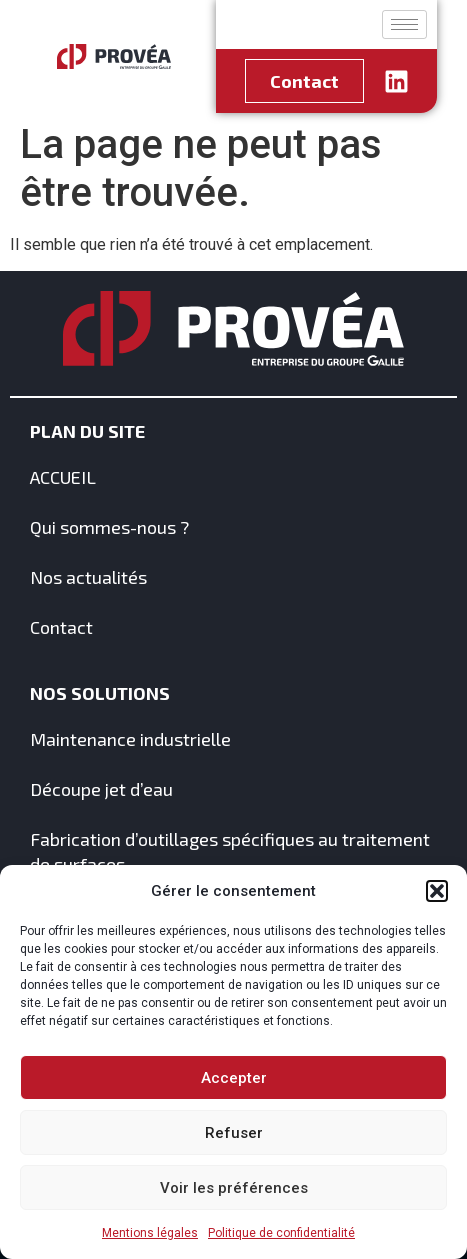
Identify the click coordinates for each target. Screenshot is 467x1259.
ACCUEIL (63, 477)
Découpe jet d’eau (101, 789)
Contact (61, 627)
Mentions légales (150, 1233)
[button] (437, 891)
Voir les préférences (234, 1188)
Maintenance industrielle (130, 739)
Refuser (234, 1133)
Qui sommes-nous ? (109, 527)
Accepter (234, 1078)
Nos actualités (88, 577)
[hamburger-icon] (404, 24)
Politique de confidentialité (281, 1233)
